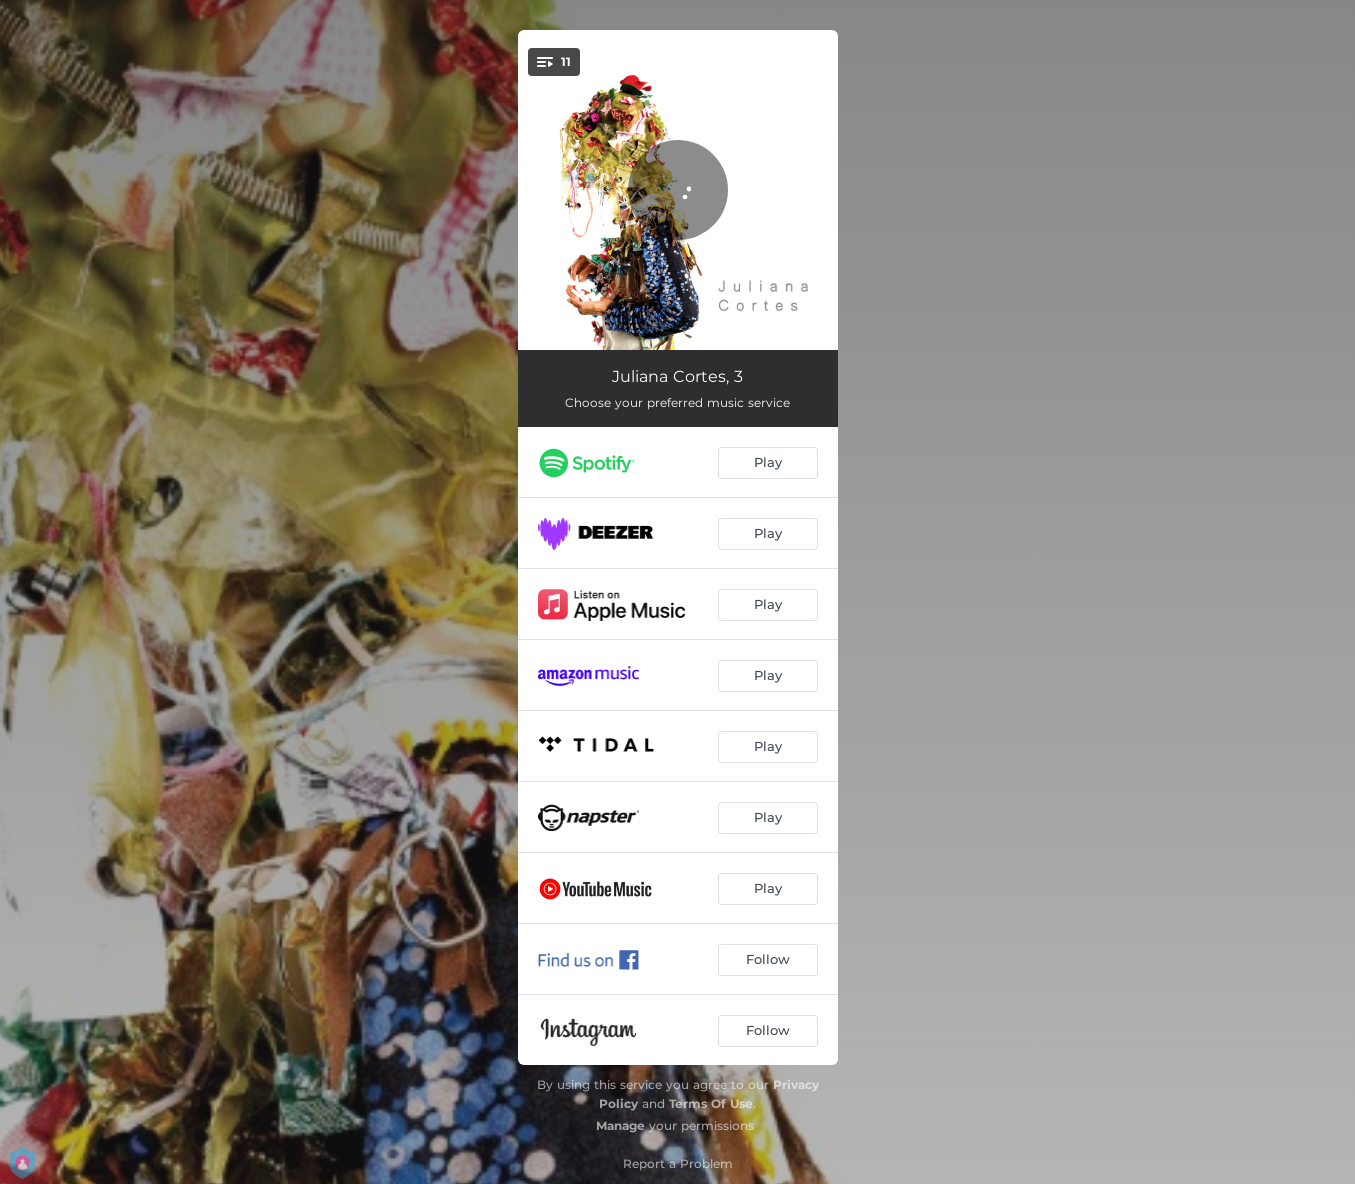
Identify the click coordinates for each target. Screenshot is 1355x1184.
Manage (620, 1125)
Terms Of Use (711, 1103)
